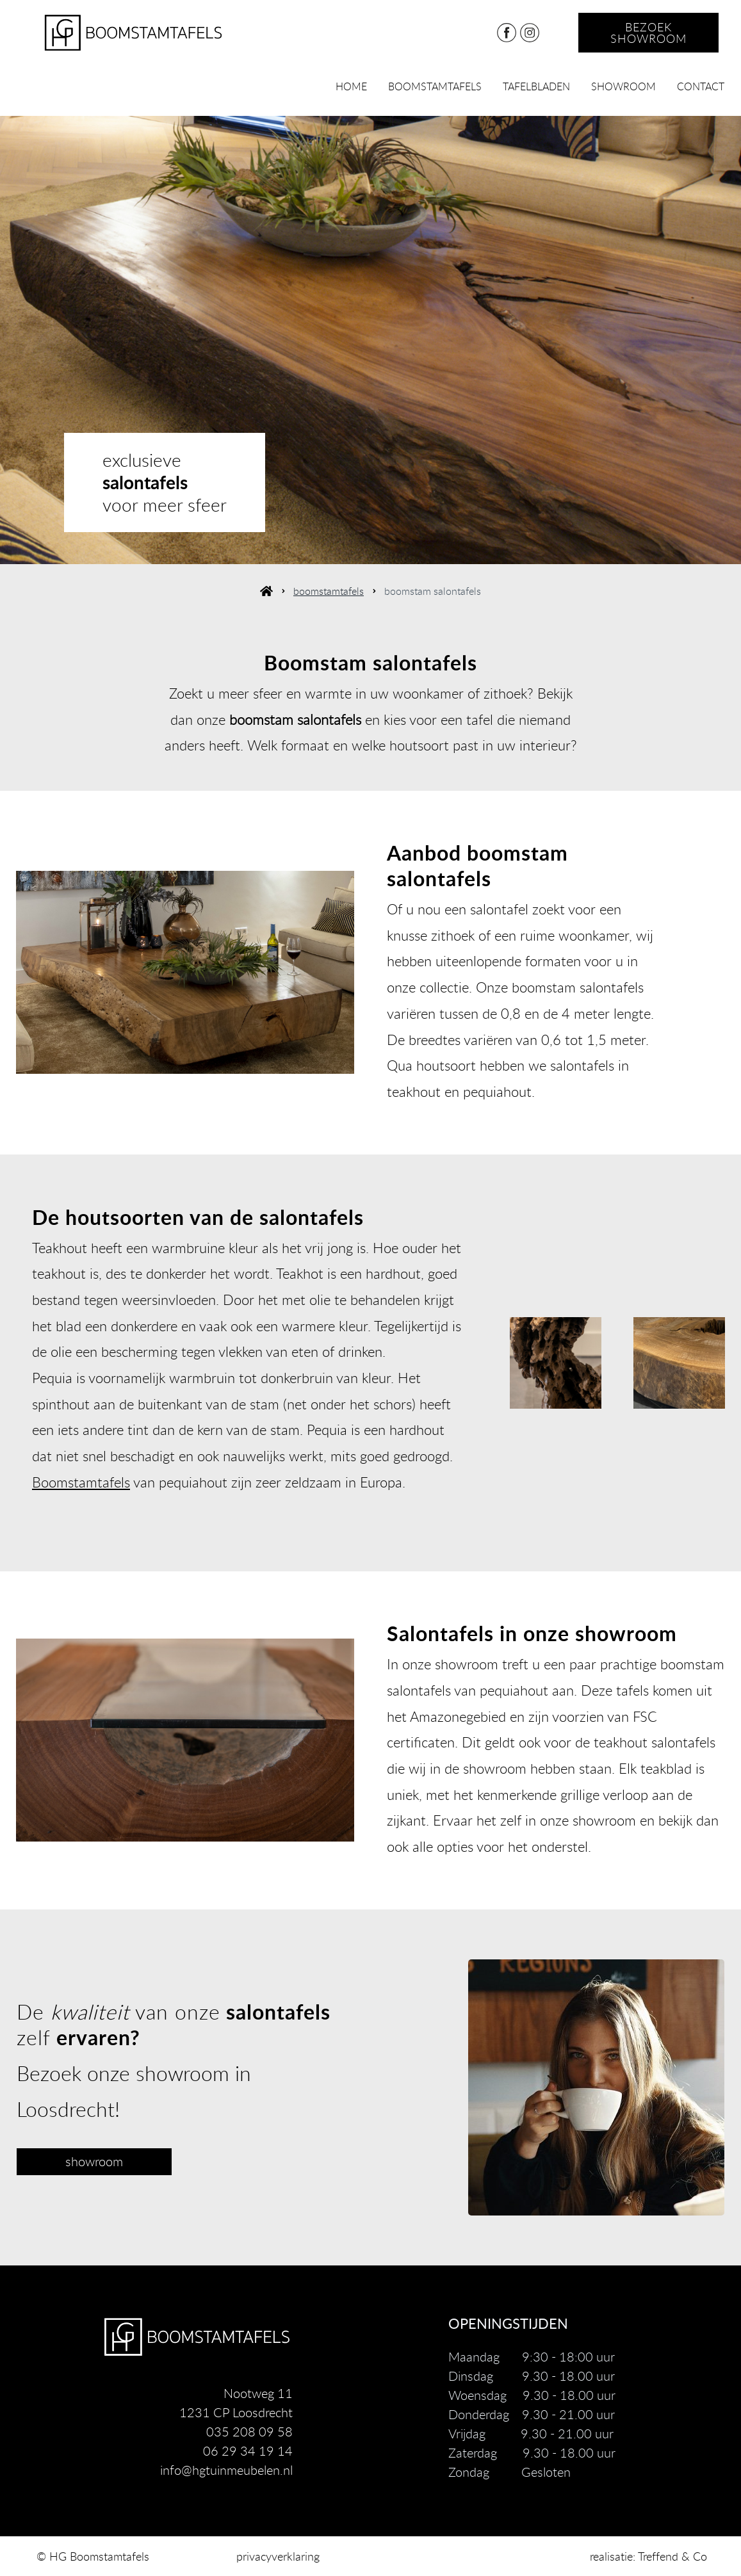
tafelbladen (536, 86)
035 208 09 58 (249, 2431)
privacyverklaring (278, 2556)
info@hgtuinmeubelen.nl (226, 2470)
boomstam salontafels (432, 591)
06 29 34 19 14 (248, 2450)
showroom (623, 86)
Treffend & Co (672, 2556)
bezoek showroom (648, 32)
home (351, 86)
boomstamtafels (435, 86)
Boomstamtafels (81, 1482)
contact (700, 86)
